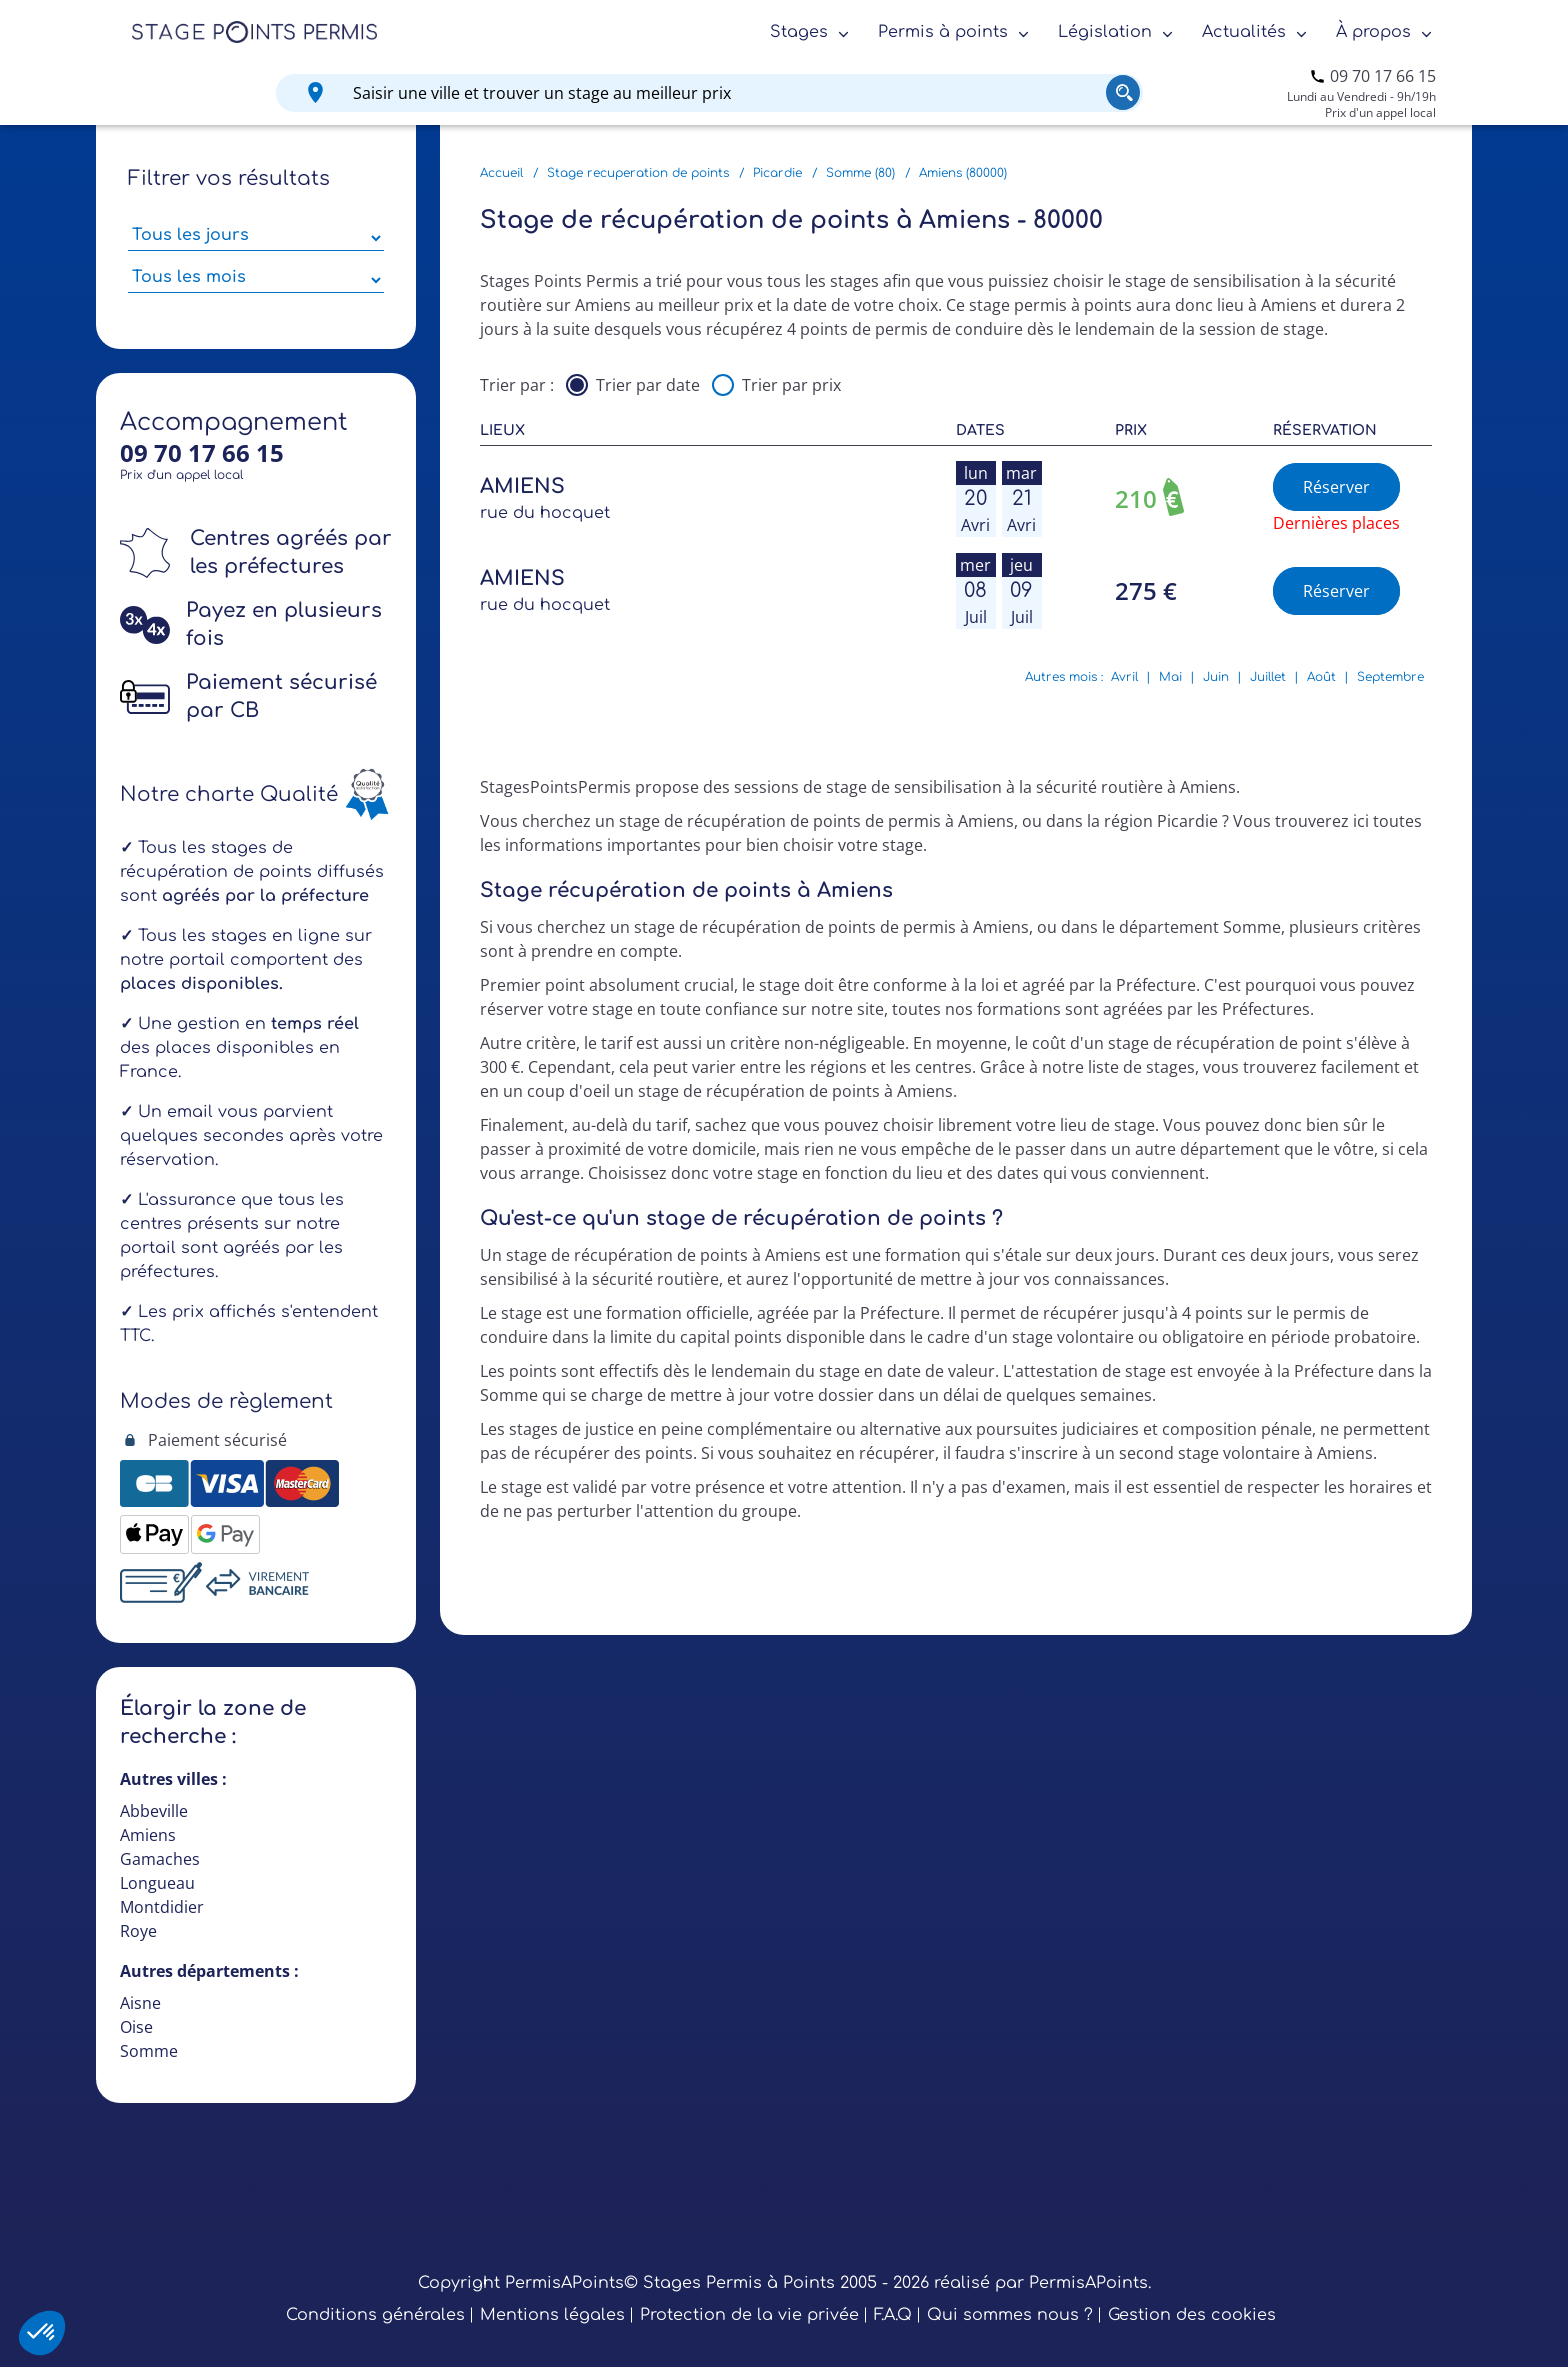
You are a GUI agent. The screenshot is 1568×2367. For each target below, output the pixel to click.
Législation (1105, 32)
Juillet (1268, 677)
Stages (799, 32)
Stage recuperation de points (638, 173)
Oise (136, 2027)
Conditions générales (375, 2315)
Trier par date (648, 385)
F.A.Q (893, 2315)
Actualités (1244, 32)
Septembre (1390, 677)
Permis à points (943, 32)
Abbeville (154, 1811)
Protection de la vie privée (749, 2315)
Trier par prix (791, 385)
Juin (1216, 677)
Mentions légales (552, 2315)
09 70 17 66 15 (1383, 76)
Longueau (157, 1883)
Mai (1170, 677)
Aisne (140, 2003)
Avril (1124, 677)
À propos (1373, 32)
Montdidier (162, 1907)
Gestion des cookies (1192, 2315)
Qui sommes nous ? (1010, 2315)
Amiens (148, 1835)
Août (1321, 677)
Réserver (1336, 487)
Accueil (501, 173)
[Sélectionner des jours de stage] (256, 238)
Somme (149, 2051)
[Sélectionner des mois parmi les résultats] (256, 280)
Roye (138, 1931)
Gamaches (160, 1859)
